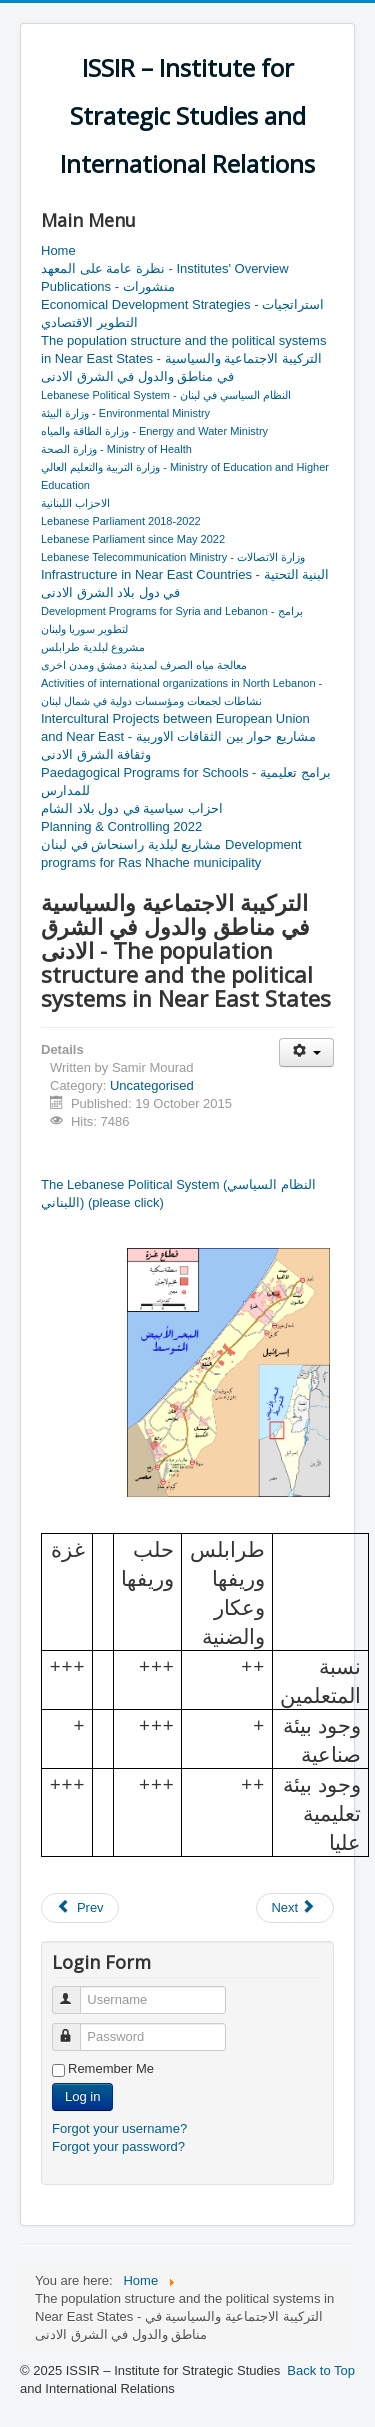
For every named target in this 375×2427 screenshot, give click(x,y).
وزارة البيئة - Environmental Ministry (125, 413)
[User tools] (306, 1052)
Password (75, 2028)
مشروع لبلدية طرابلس (93, 647)
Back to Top (321, 2370)
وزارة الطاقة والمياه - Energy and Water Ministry (154, 431)
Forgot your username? (119, 2128)
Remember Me (111, 2068)
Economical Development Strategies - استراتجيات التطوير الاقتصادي (182, 313)
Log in (82, 2096)
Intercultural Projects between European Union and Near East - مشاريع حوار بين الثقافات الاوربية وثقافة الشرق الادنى (178, 736)
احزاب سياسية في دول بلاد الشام (132, 808)
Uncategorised (152, 1085)
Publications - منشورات (108, 286)
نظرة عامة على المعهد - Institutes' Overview (165, 268)
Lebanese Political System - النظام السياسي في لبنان (166, 395)
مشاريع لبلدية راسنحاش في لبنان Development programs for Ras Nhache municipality (171, 853)
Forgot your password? (118, 2146)
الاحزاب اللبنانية (75, 503)
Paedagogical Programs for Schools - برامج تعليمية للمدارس (186, 781)
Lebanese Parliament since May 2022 (133, 539)
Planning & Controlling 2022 (121, 826)
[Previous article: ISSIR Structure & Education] (80, 1908)
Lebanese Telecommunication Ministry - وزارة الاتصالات (173, 557)
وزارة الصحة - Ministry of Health (116, 449)
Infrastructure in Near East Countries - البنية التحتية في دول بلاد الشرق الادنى (185, 583)
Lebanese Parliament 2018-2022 (121, 521)
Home (58, 250)
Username (75, 1991)
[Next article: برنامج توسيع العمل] (295, 1908)
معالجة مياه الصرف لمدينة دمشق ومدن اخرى (144, 665)
